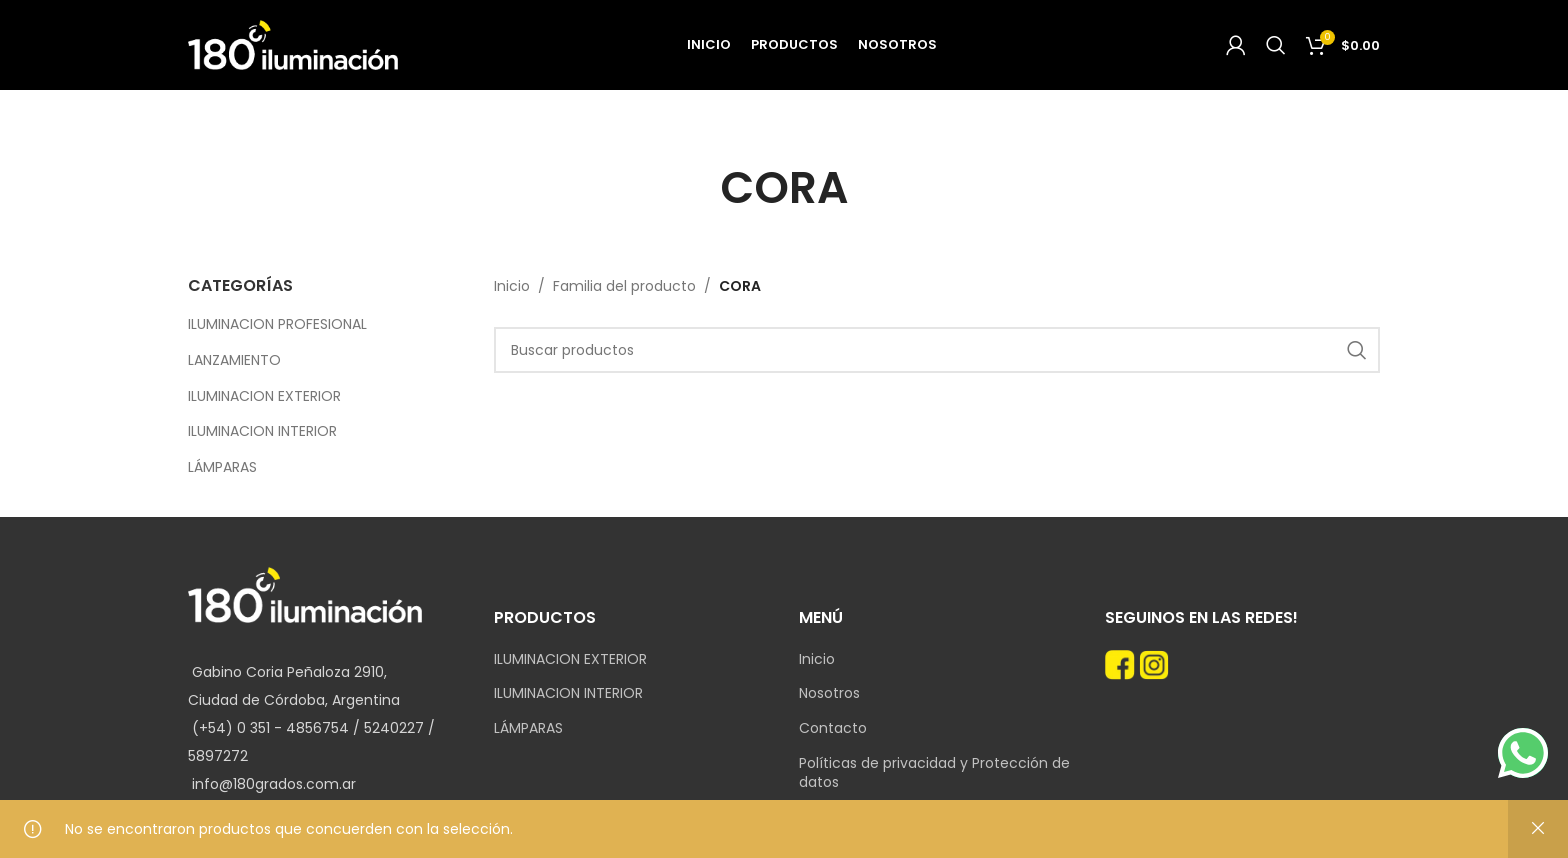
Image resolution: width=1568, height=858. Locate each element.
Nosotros (829, 693)
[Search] (1276, 45)
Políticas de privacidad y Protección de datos (934, 773)
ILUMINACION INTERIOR (262, 431)
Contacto (833, 728)
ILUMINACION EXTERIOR (264, 396)
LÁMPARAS (222, 467)
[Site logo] (293, 44)
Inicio (512, 286)
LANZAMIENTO (234, 360)
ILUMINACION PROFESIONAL (277, 324)
